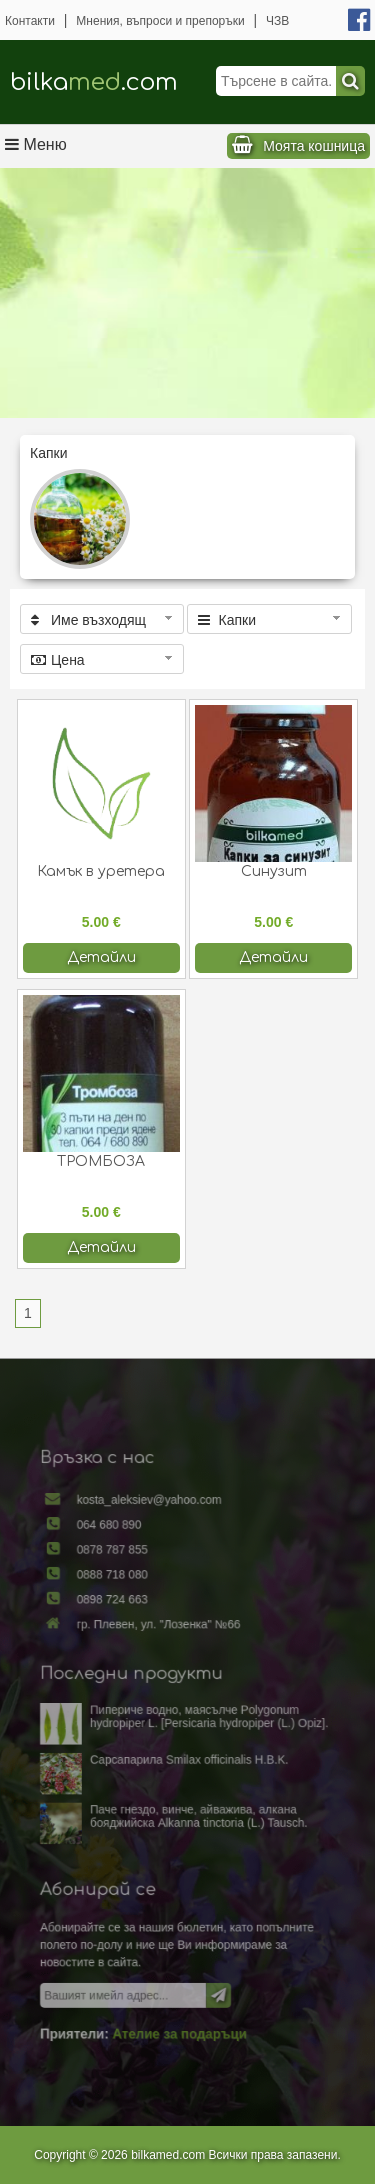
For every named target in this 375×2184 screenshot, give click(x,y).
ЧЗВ (277, 21)
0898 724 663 (122, 1622)
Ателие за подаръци (180, 1998)
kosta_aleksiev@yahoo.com (154, 1535)
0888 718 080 (122, 1600)
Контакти (30, 21)
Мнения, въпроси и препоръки (160, 21)
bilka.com (94, 82)
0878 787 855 (122, 1579)
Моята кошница (314, 146)
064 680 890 (120, 1557)
